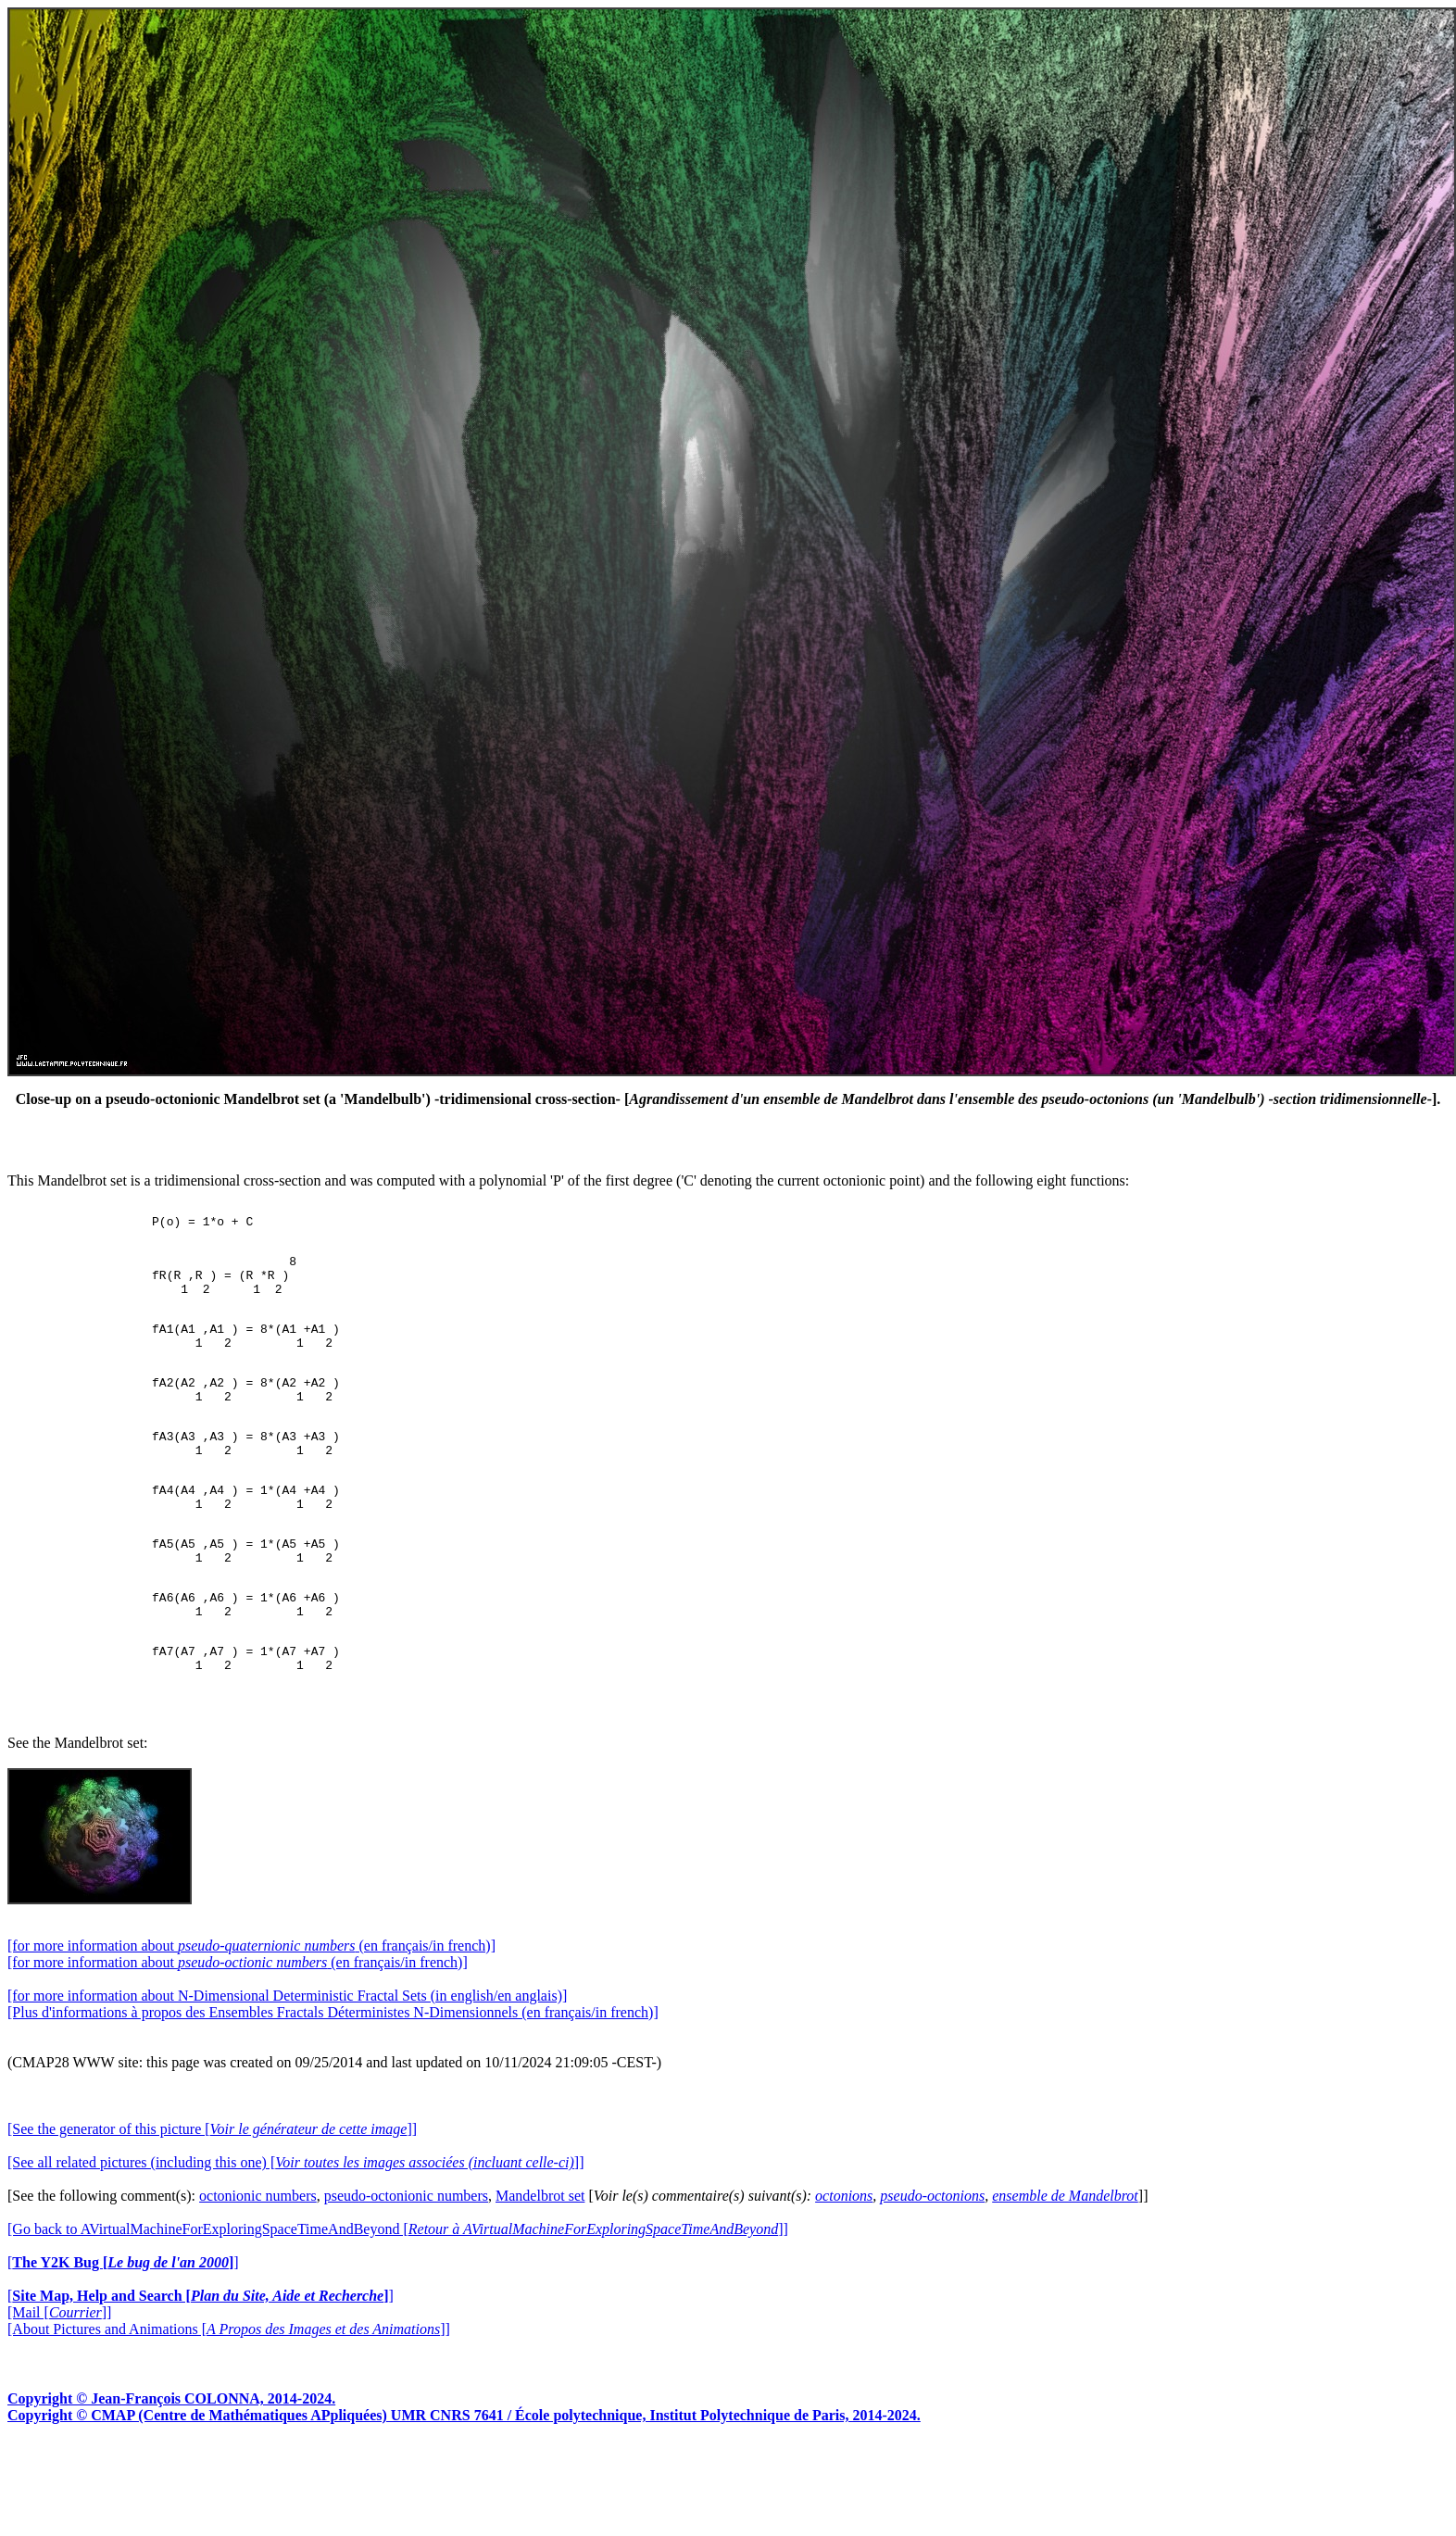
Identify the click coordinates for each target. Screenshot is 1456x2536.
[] (123, 2337)
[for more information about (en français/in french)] (251, 2020)
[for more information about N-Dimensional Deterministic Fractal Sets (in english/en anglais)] (287, 2070)
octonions (843, 2271)
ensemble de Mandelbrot (1065, 2271)
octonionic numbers (258, 2271)
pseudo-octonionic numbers (406, 2271)
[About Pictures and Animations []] (228, 2404)
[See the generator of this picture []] (212, 2204)
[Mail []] (59, 2387)
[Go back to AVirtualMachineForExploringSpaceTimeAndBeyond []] (397, 2304)
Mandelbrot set (540, 2271)
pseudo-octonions (932, 2271)
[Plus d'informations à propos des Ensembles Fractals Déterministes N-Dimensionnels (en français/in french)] (333, 2087)
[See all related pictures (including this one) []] (295, 2237)
